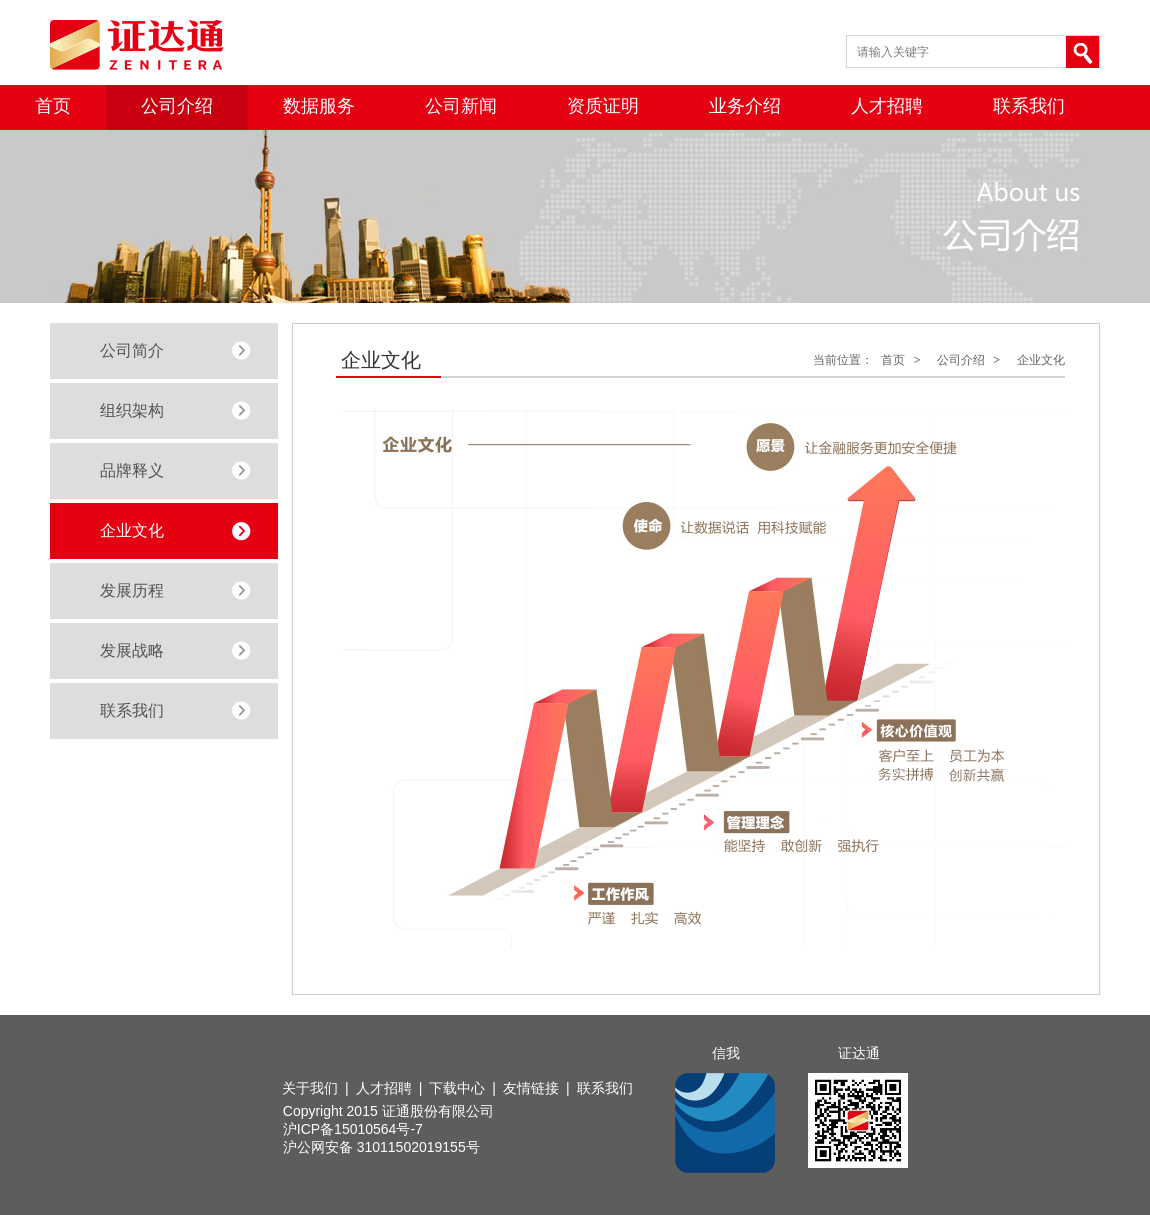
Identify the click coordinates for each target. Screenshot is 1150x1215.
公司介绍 (177, 106)
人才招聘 (887, 106)
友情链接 (531, 1088)
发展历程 (132, 590)
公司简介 (132, 350)
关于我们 (310, 1088)
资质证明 (603, 106)
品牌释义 (132, 470)
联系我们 (1029, 106)
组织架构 (132, 410)
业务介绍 (745, 106)
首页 (53, 106)
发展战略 (132, 650)
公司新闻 (461, 106)
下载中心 (457, 1088)
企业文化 (132, 530)
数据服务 (319, 106)
